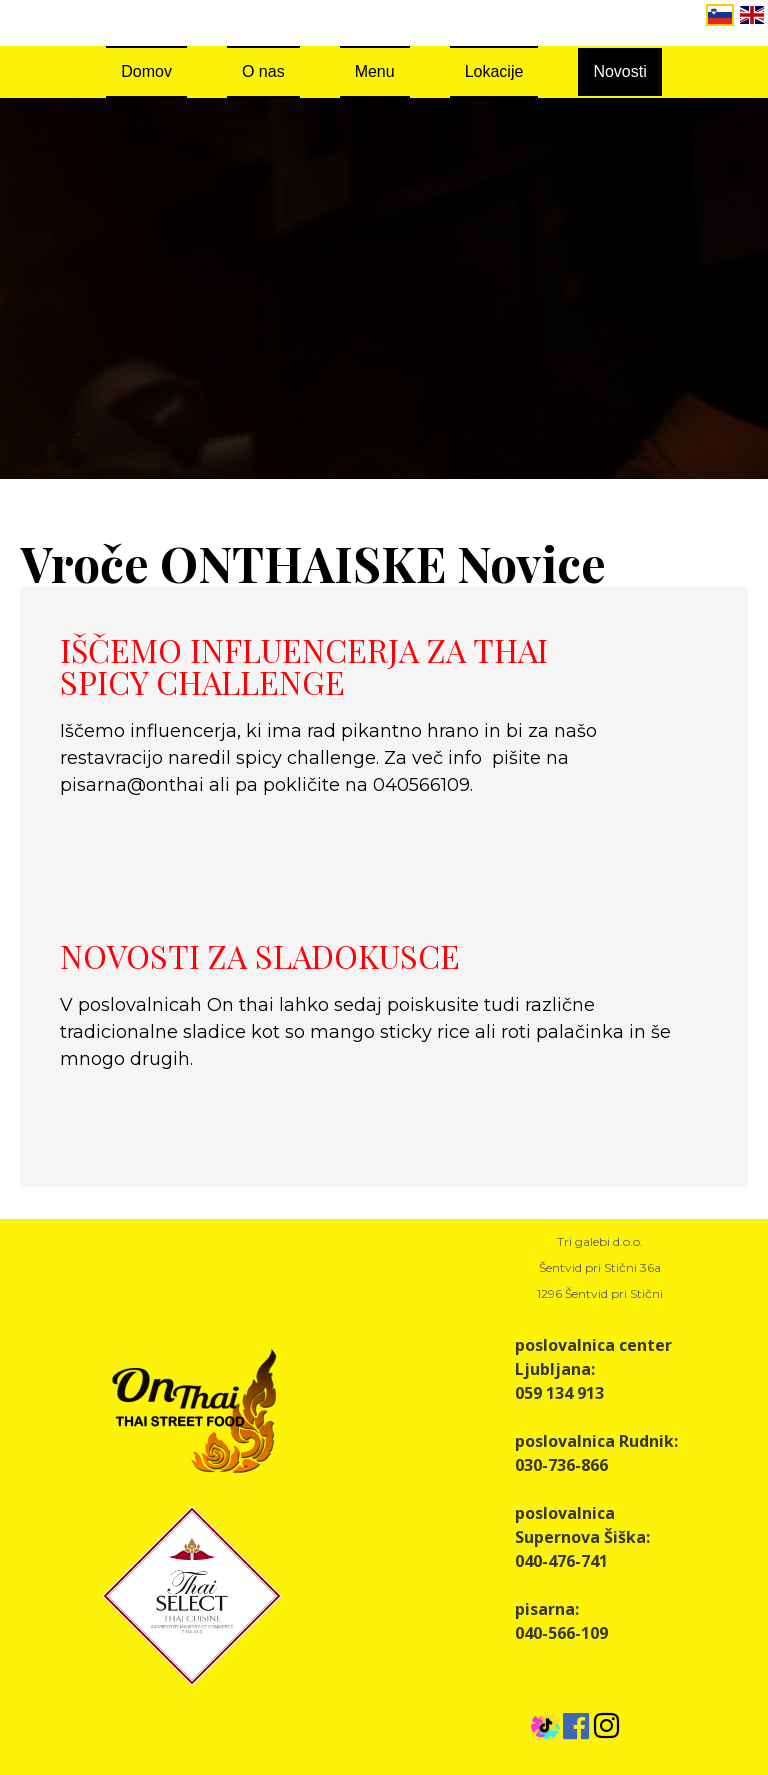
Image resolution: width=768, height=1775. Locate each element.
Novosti (619, 71)
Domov (146, 71)
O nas (263, 71)
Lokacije (494, 71)
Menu (375, 71)
